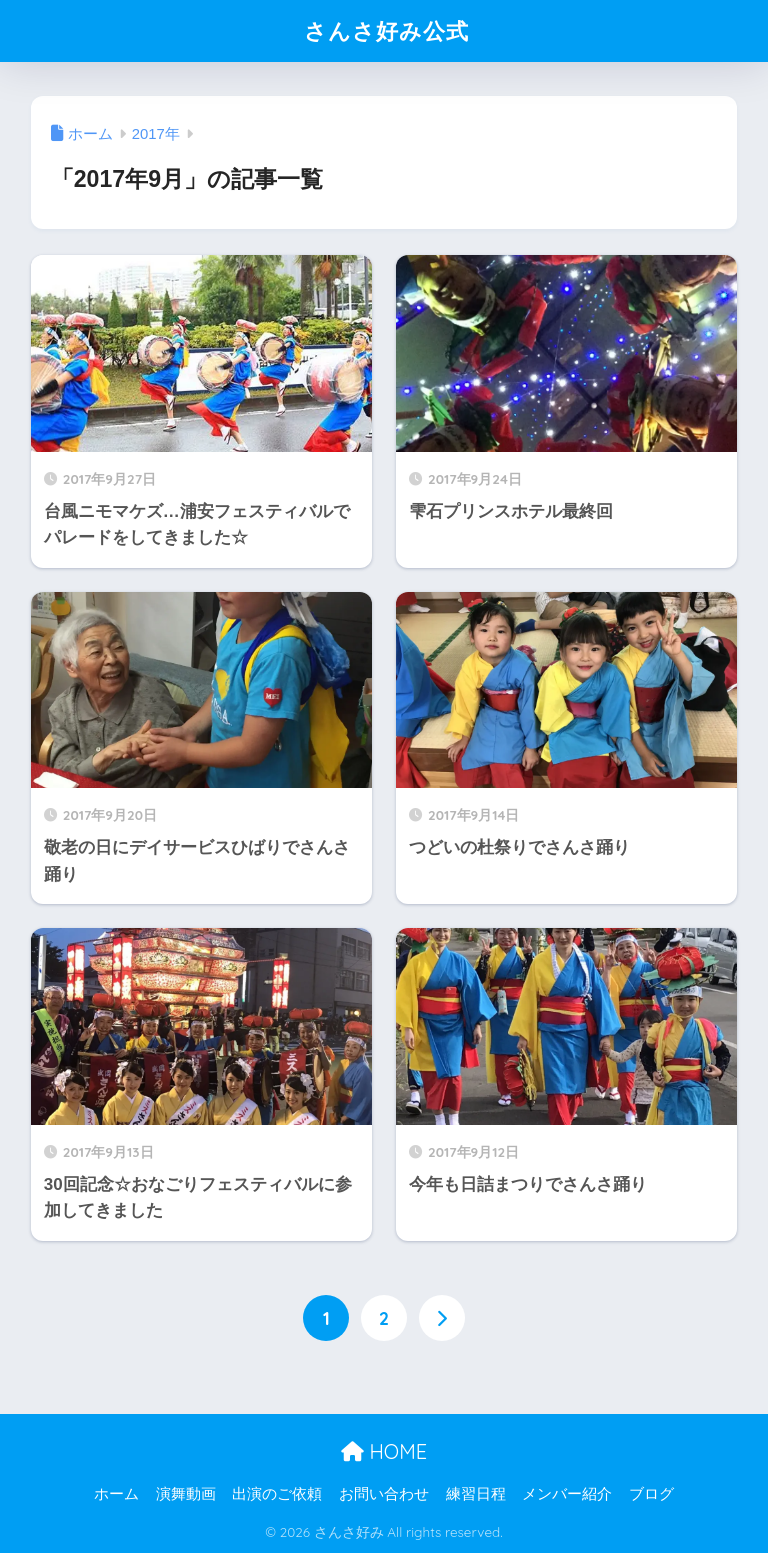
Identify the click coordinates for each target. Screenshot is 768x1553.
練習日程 (476, 1494)
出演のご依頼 (277, 1494)
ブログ (651, 1494)
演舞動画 (186, 1494)
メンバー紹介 (567, 1494)
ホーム (116, 1494)
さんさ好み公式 (386, 30)
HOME (384, 1451)
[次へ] (442, 1318)
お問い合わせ (384, 1494)
